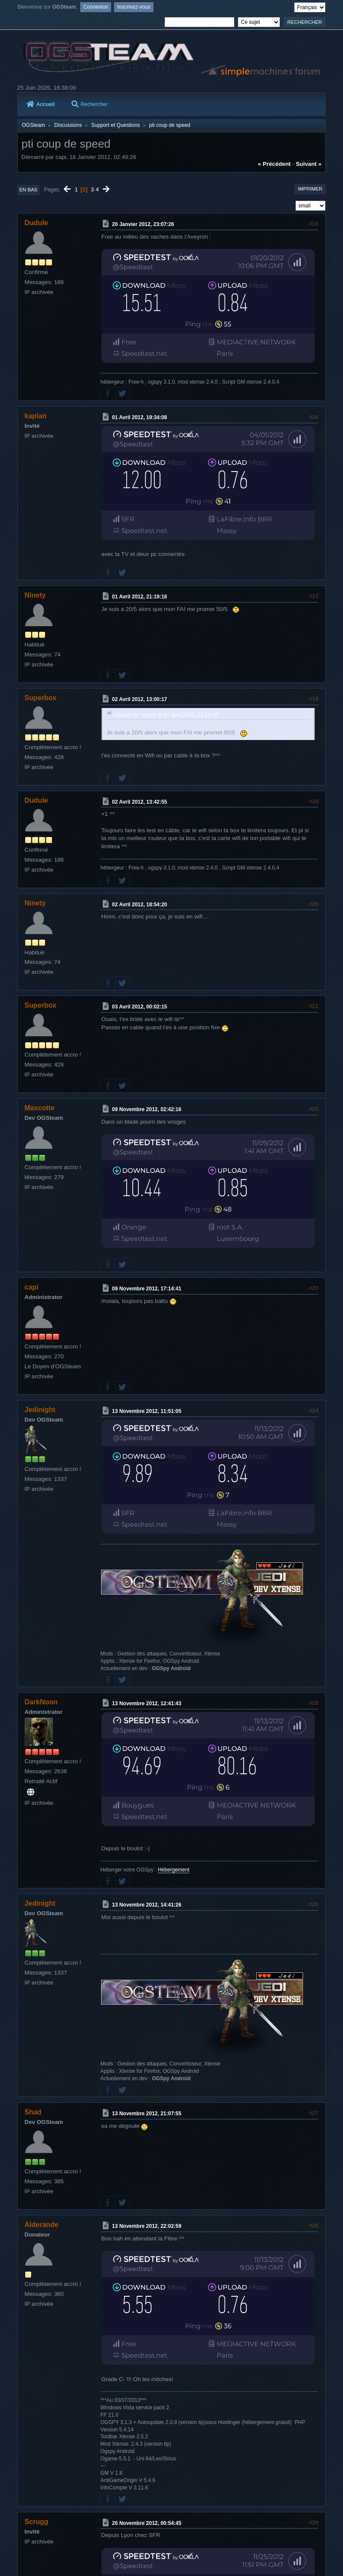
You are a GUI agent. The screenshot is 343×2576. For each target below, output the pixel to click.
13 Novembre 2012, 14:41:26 (146, 1905)
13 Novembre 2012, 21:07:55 (146, 2114)
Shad (33, 2112)
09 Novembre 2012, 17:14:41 (146, 1289)
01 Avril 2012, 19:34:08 (139, 417)
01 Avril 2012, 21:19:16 (139, 597)
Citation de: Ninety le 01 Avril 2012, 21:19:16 (165, 715)
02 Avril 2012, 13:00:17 (139, 699)
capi (32, 1287)
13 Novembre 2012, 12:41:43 (146, 1703)
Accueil (40, 104)
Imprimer (310, 188)
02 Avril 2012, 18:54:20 (139, 904)
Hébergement (173, 1870)
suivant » (308, 164)
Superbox (41, 697)
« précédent (274, 164)
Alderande (42, 2224)
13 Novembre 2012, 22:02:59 (146, 2226)
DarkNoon (41, 1702)
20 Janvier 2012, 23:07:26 (143, 224)
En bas (29, 189)
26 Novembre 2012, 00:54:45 (146, 2523)
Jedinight (40, 1409)
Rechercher (90, 104)
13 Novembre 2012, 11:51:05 (146, 1411)
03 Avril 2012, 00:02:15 (139, 1007)
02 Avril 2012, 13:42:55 (139, 801)
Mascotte (40, 1108)
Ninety (35, 595)
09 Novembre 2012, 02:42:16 (146, 1109)
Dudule (36, 222)
